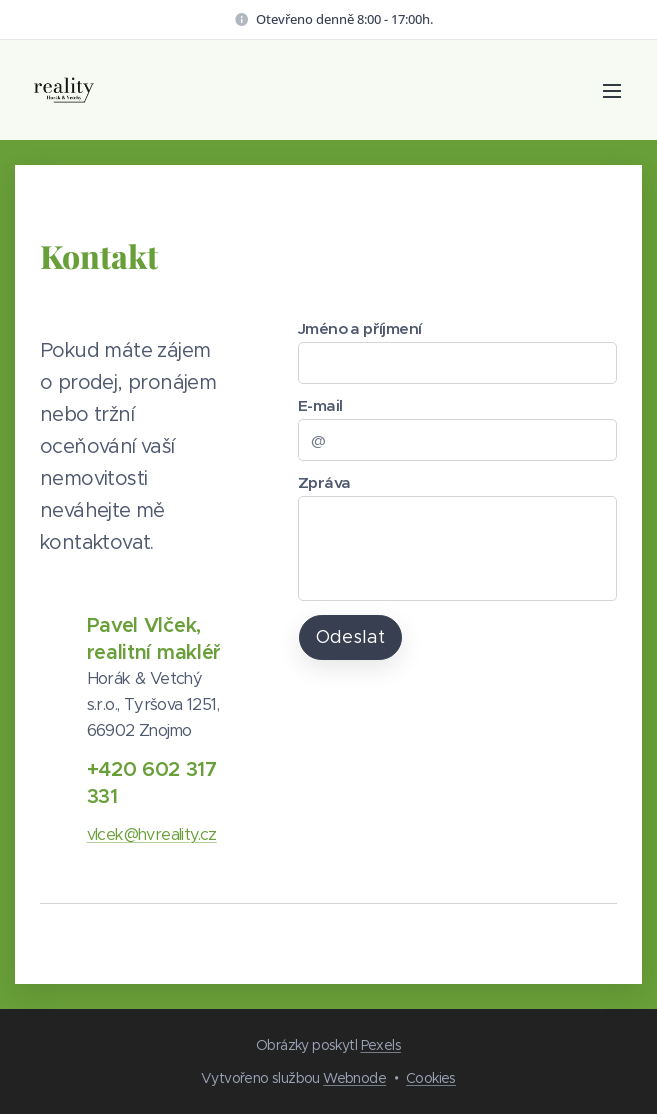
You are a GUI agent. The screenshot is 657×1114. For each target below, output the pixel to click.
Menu (612, 91)
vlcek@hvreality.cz (152, 834)
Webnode (354, 1078)
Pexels (381, 1045)
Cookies (431, 1078)
